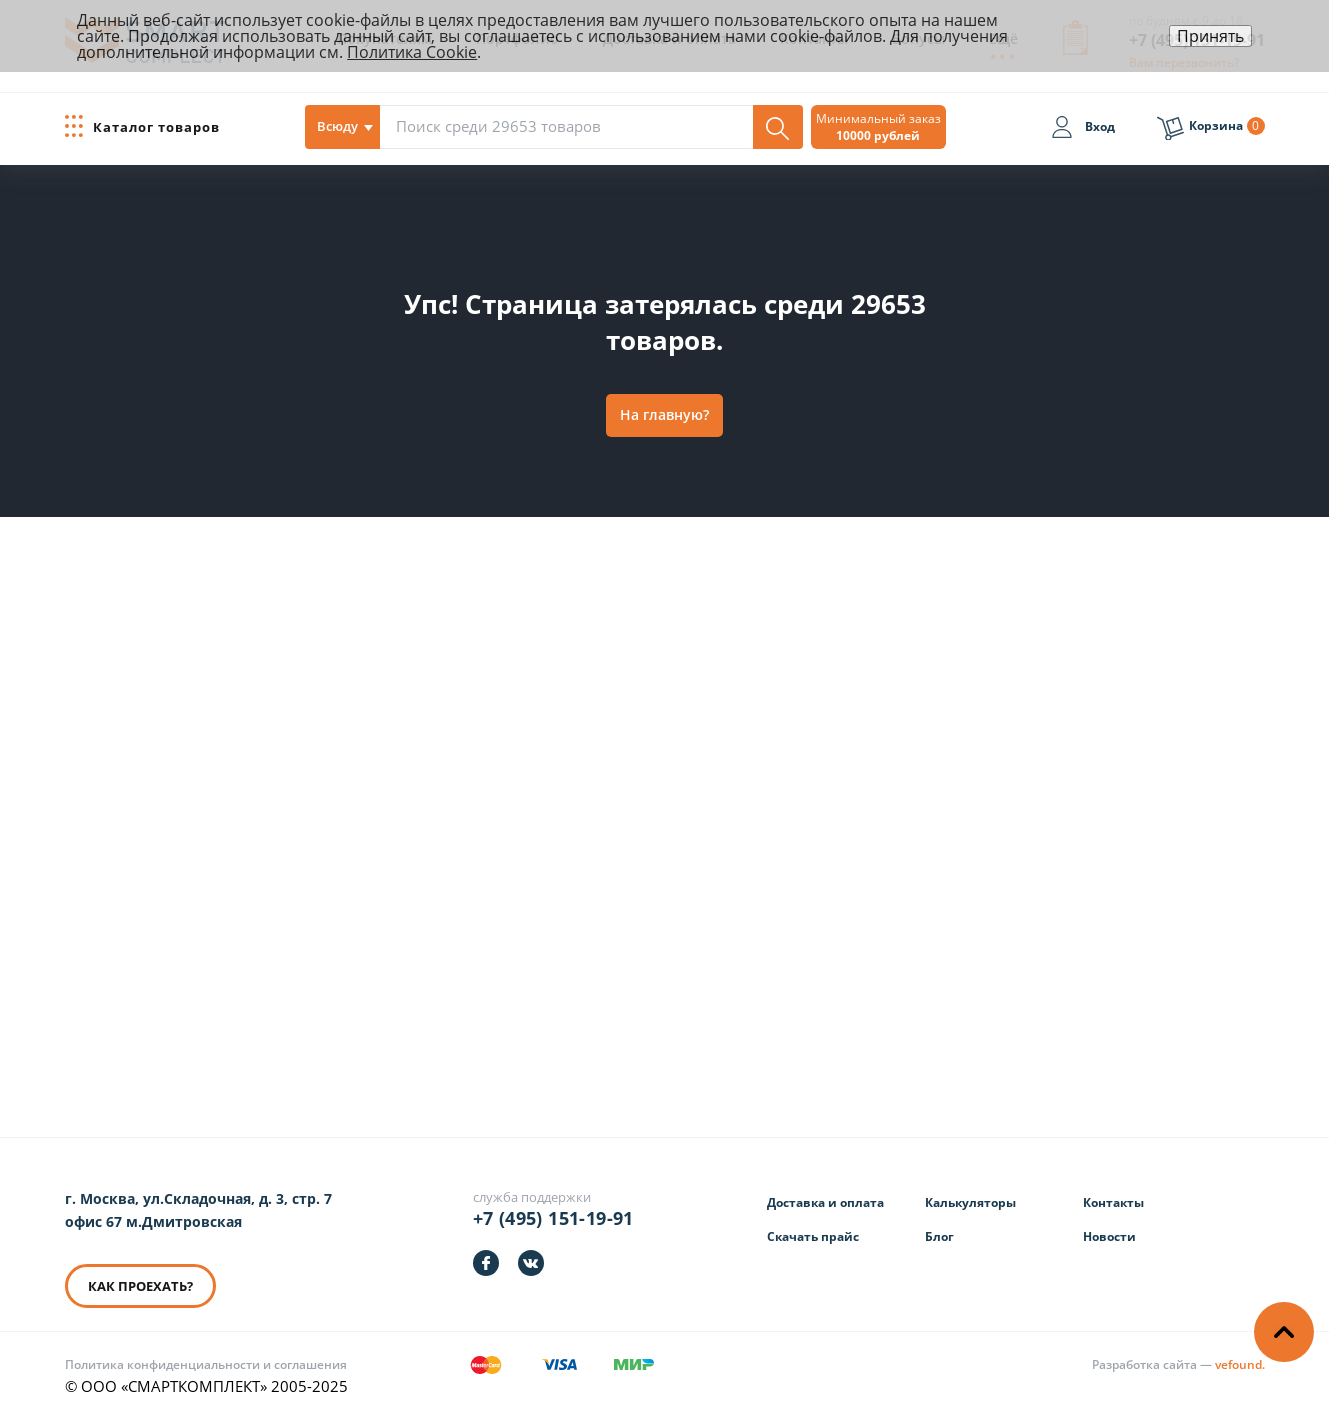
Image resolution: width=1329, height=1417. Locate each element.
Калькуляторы (970, 1202)
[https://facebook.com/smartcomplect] (486, 1263)
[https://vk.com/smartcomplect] (531, 1263)
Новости (1109, 1236)
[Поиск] (778, 127)
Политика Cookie (412, 52)
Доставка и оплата (825, 1202)
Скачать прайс (813, 1236)
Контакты (1113, 1202)
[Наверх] (1284, 1332)
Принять (1210, 36)
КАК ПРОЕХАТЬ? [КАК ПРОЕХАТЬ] (140, 1286)
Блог (939, 1236)
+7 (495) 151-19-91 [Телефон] (553, 1218)
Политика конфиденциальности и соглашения (206, 1364)
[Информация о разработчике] (1178, 1364)
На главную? (664, 414)
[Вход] (1083, 130)
